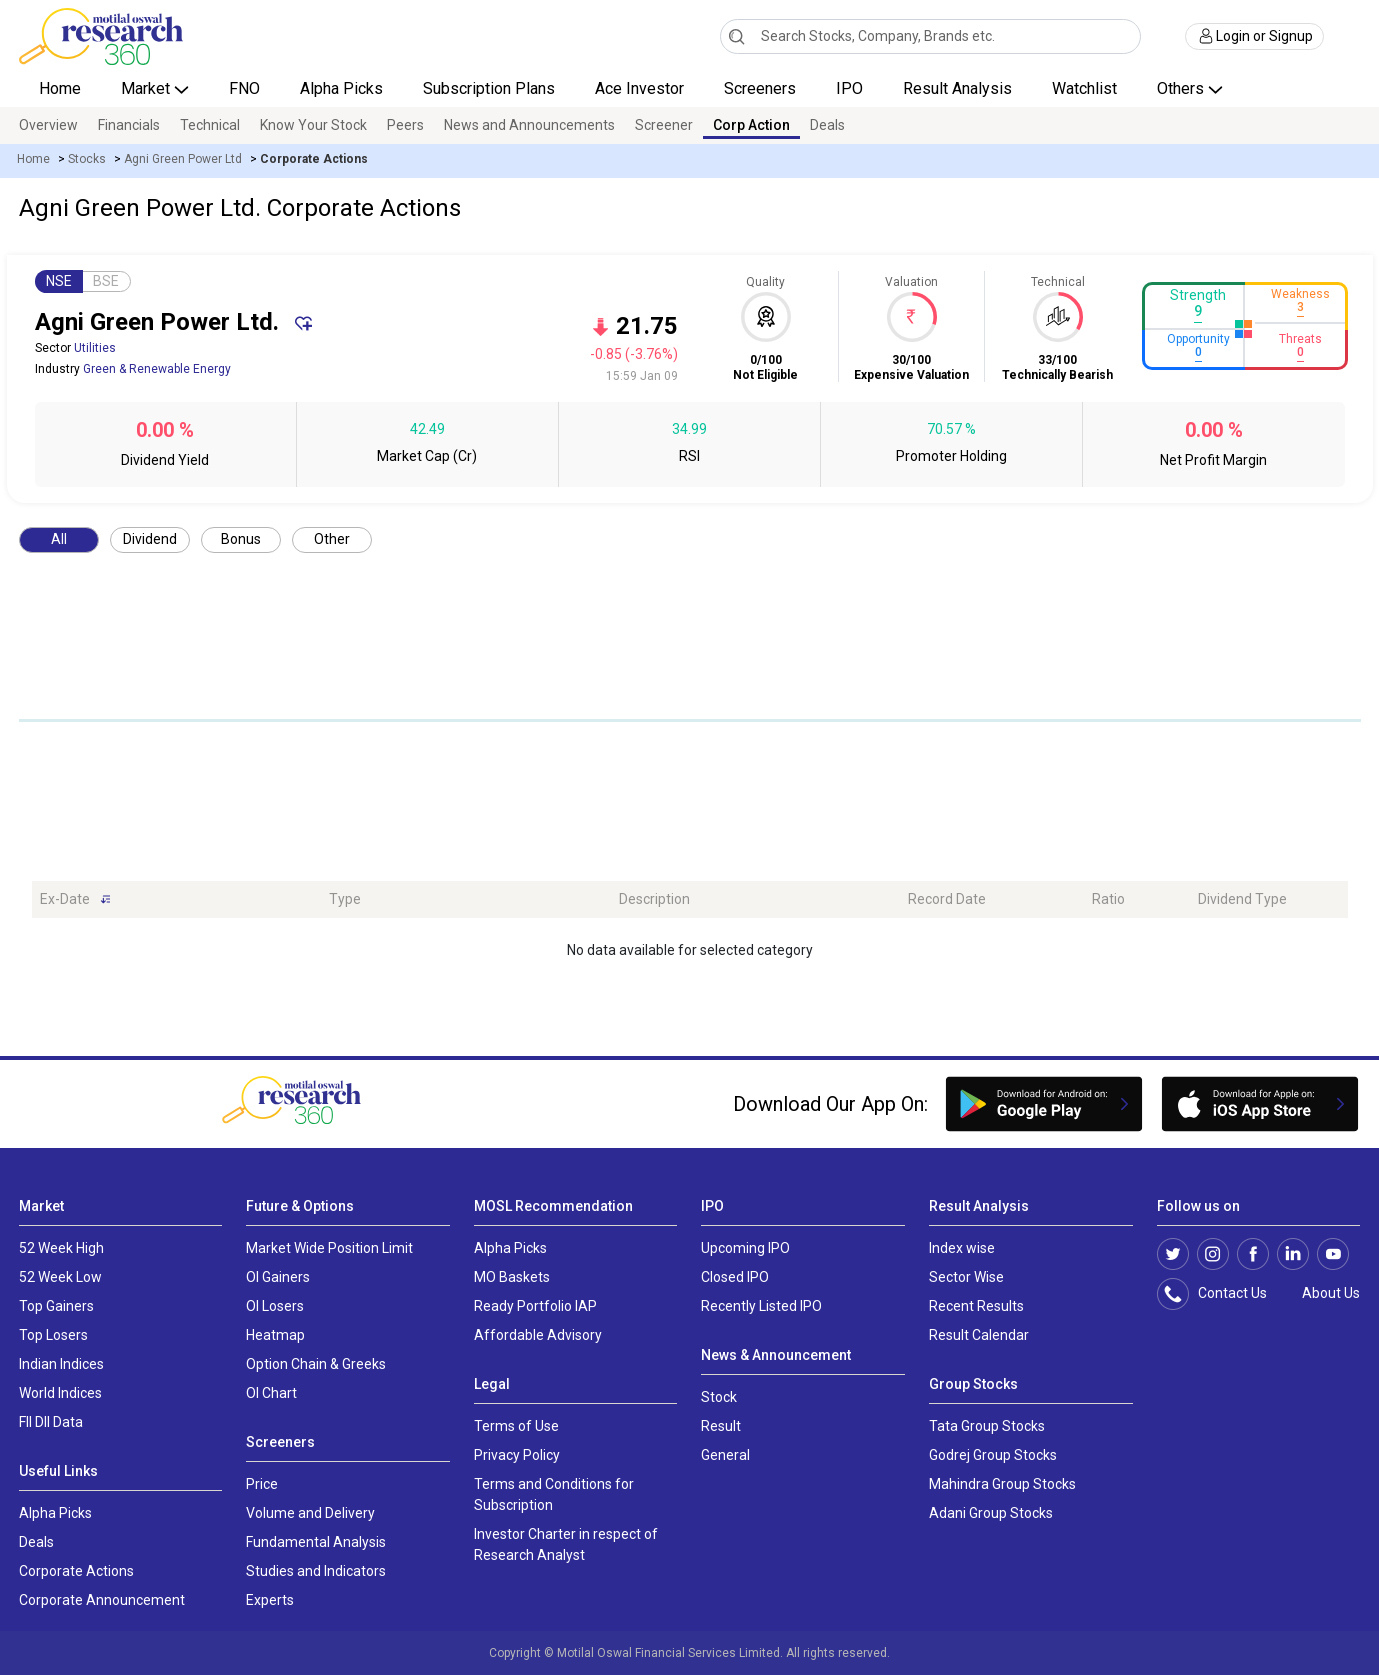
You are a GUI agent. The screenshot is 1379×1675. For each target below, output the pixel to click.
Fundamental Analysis (316, 1542)
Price (262, 1484)
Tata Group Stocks (987, 1426)
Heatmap (275, 1335)
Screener (664, 125)
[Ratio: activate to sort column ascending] (1136, 899)
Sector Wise (966, 1277)
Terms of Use (516, 1426)
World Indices (60, 1393)
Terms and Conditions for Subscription (554, 1494)
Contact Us (1222, 1294)
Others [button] (1182, 88)
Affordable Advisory (538, 1335)
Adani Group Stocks (991, 1513)
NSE (59, 281)
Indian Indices (61, 1364)
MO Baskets (512, 1277)
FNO (244, 88)
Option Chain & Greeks (316, 1364)
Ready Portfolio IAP (535, 1306)
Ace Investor (639, 88)
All (59, 539)
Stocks (87, 159)
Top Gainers (56, 1306)
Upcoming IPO (745, 1248)
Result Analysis (957, 88)
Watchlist (1084, 88)
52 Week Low (60, 1277)
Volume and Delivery (310, 1513)
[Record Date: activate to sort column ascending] (992, 899)
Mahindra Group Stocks (1002, 1484)
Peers (405, 125)
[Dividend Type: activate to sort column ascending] (1269, 899)
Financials (129, 125)
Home (60, 88)
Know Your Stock (313, 125)
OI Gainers (278, 1277)
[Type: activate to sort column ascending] (466, 899)
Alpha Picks (341, 88)
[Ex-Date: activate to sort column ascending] (177, 899)
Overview (48, 125)
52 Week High (61, 1248)
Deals (827, 125)
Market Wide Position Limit (329, 1248)
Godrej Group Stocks (993, 1455)
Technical (210, 125)
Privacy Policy (517, 1455)
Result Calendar (979, 1335)
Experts (270, 1600)
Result (721, 1426)
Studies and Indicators (316, 1571)
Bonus (241, 539)
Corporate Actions (76, 1571)
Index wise (962, 1248)
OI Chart (271, 1393)
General (725, 1455)
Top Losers (53, 1335)
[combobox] (930, 36)
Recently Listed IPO (761, 1306)
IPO (849, 88)
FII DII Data (51, 1422)
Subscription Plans (489, 88)
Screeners (760, 88)
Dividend (150, 539)
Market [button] (147, 88)
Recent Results (976, 1306)
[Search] (736, 36)
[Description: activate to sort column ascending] (756, 899)
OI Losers (275, 1306)
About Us (1328, 1293)
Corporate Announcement (102, 1600)
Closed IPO (735, 1277)
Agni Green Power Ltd (183, 159)
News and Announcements (529, 125)
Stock (719, 1397)
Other (332, 539)
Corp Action (751, 125)
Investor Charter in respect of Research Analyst (566, 1544)
